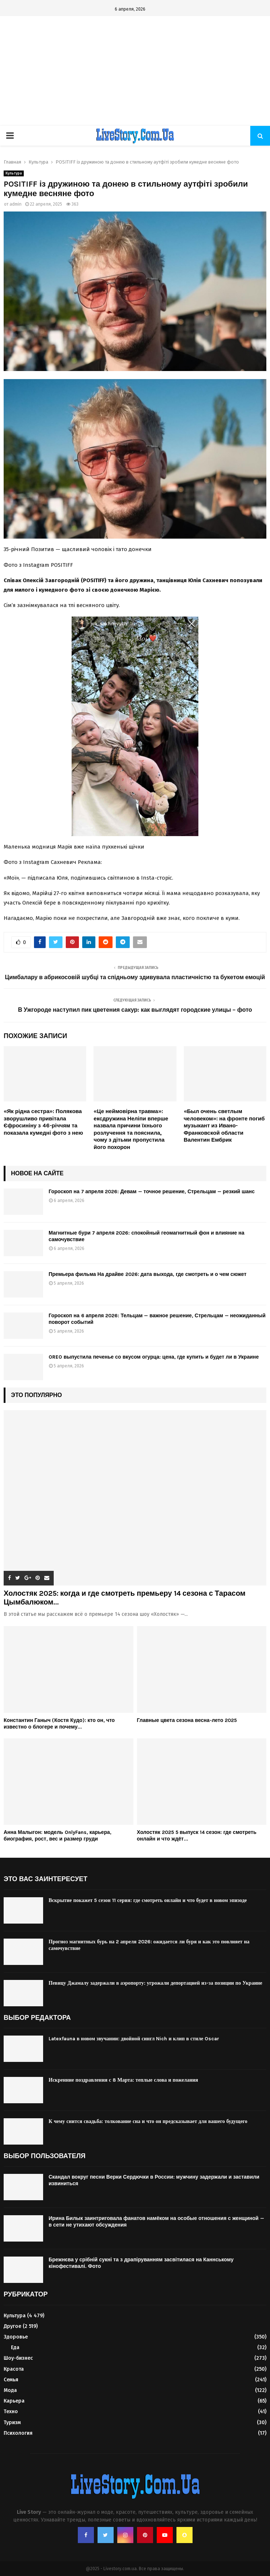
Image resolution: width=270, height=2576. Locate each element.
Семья (11, 2380)
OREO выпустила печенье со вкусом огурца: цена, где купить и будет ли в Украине (154, 1357)
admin (15, 204)
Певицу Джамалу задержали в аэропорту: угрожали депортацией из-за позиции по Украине (155, 1983)
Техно (11, 2411)
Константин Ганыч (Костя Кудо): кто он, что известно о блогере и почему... (59, 1723)
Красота (14, 2369)
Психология (18, 2433)
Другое (12, 2326)
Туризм (12, 2422)
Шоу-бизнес (18, 2358)
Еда (15, 2347)
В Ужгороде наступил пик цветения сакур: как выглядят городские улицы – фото (135, 1009)
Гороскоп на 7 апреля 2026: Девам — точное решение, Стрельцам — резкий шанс (152, 1191)
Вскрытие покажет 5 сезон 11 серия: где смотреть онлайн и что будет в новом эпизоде (148, 1900)
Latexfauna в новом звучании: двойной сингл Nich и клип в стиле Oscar (134, 2039)
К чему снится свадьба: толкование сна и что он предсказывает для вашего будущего (148, 2121)
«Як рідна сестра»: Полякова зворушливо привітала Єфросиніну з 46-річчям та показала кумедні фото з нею (43, 1122)
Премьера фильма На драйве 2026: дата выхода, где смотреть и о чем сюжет (148, 1274)
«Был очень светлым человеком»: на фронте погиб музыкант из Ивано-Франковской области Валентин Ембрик (224, 1125)
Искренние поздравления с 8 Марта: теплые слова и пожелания (123, 2080)
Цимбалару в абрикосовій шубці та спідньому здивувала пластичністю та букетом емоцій (135, 977)
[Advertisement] (135, 71)
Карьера (14, 2401)
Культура (13, 173)
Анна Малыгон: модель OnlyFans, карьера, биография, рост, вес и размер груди (57, 1835)
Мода (10, 2390)
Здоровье (16, 2337)
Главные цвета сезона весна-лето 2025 (187, 1720)
